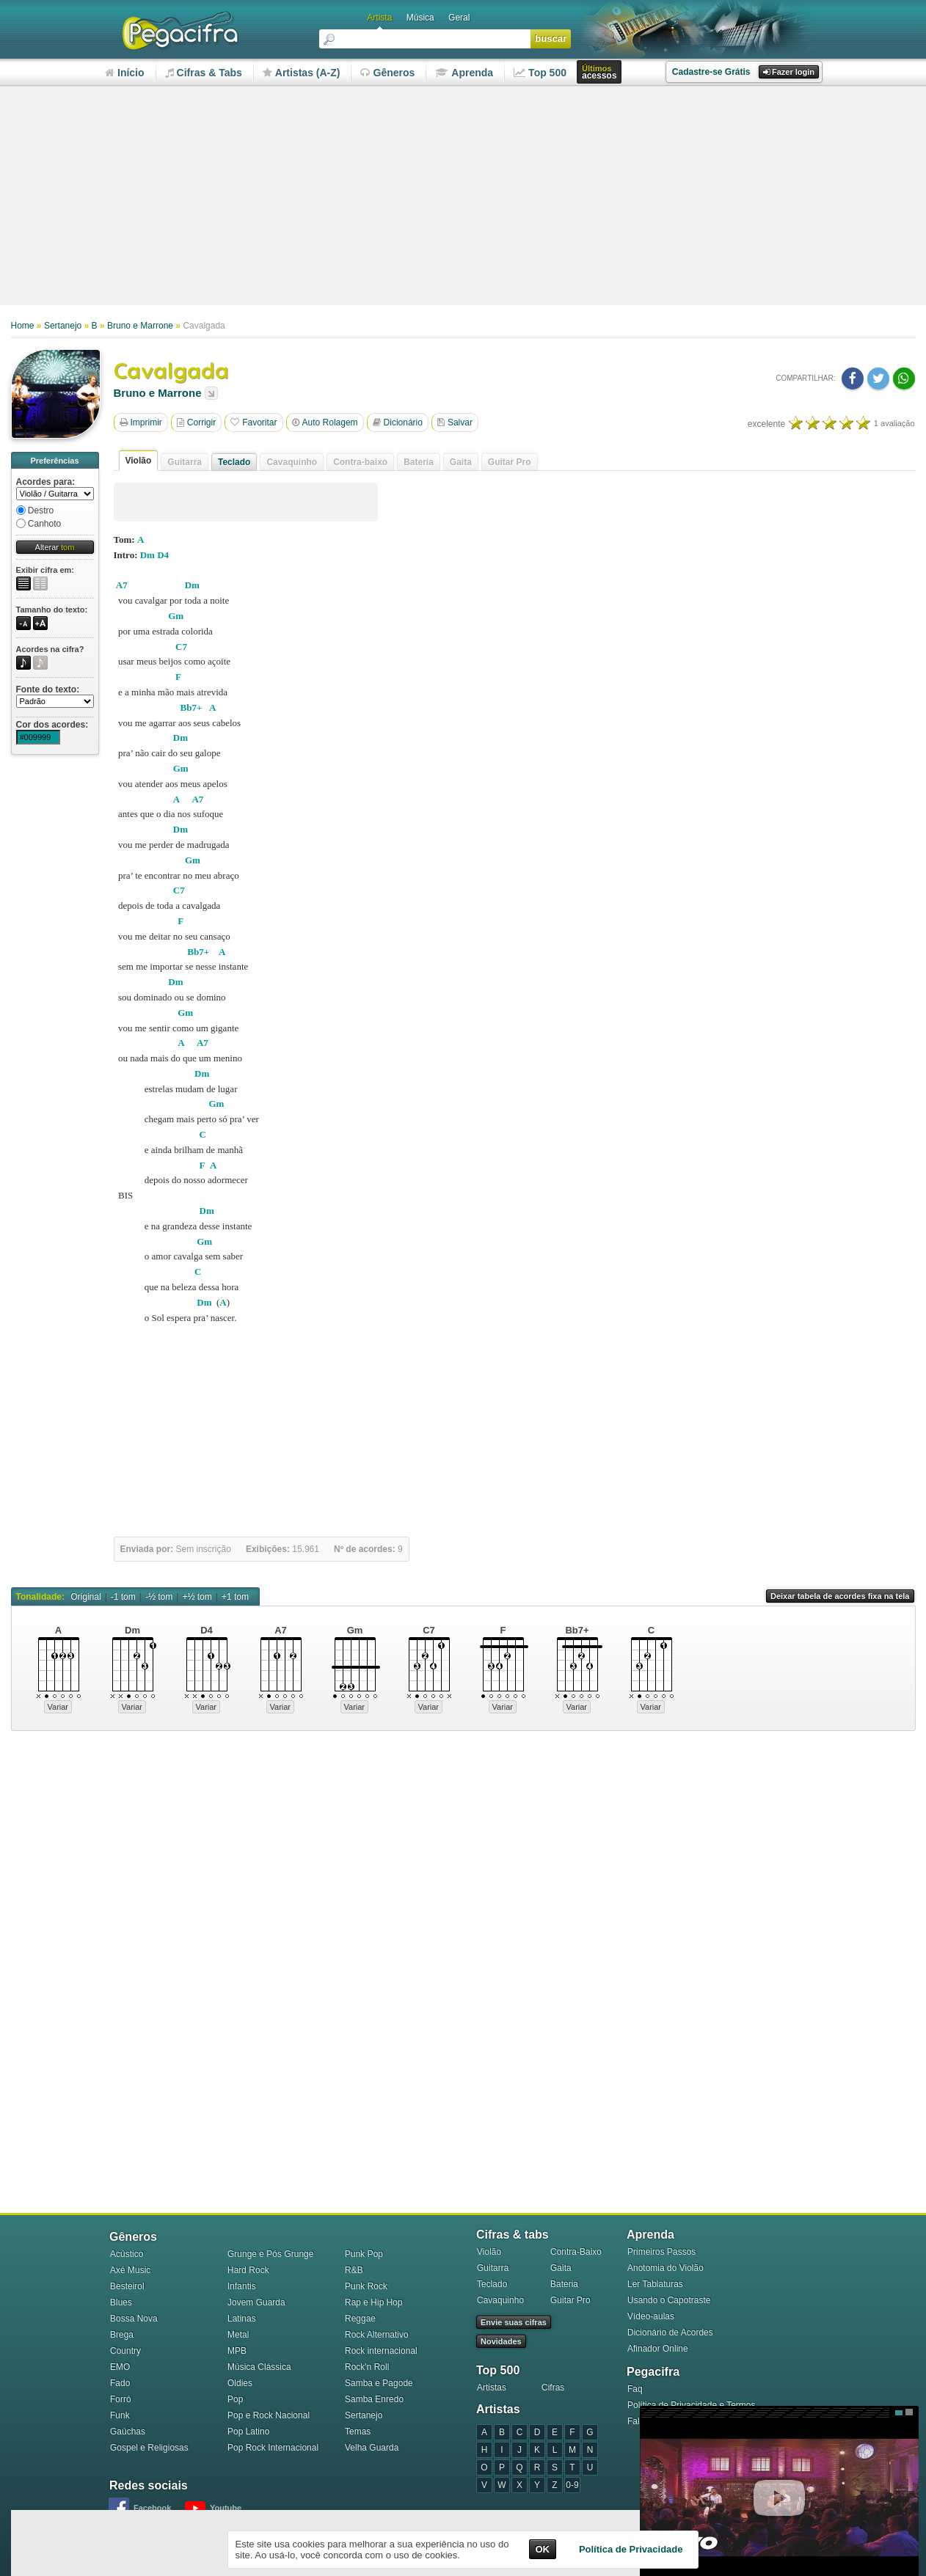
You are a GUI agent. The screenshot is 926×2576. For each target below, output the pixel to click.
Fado (120, 2383)
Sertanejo (62, 326)
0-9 (572, 2485)
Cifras (553, 2387)
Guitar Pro (570, 2300)
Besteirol (127, 2286)
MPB (237, 2351)
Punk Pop (364, 2254)
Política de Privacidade (631, 2549)
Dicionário (398, 422)
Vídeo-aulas (650, 2316)
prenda (464, 72)
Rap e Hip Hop (374, 2302)
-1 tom (123, 1597)
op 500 (540, 72)
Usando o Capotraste (668, 2300)
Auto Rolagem (325, 422)
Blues (121, 2302)
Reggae (360, 2318)
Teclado (234, 462)
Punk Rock (366, 2286)
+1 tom (235, 1597)
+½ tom (196, 1597)
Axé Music (130, 2270)
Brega (122, 2335)
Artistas (491, 2387)
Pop (235, 2399)
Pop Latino (248, 2431)
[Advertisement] (463, 196)
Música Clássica (259, 2367)
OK (543, 2549)
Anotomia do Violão (665, 2268)
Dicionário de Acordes (670, 2332)
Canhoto (39, 524)
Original (85, 1597)
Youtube (225, 2507)
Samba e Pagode (379, 2383)
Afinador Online (657, 2348)
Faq (635, 2389)
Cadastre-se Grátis (711, 72)
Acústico (126, 2254)
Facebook (152, 2507)
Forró (120, 2399)
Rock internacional (381, 2351)
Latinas (241, 2318)
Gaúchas (127, 2431)
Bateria (564, 2284)
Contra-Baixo (576, 2252)
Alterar (55, 547)
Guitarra (492, 2268)
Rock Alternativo (377, 2335)
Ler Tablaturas (655, 2284)
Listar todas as (211, 393)
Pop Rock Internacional (272, 2448)
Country (125, 2351)
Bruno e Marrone (140, 326)
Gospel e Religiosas (149, 2448)
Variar (58, 1706)
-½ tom (158, 1597)
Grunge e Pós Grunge (270, 2254)
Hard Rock (248, 2270)
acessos (599, 72)
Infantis (241, 2286)
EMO (120, 2367)
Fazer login (788, 71)
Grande (909, 2412)
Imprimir (141, 422)
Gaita (561, 2268)
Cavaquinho (500, 2300)
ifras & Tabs (203, 72)
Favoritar (253, 422)
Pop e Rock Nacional (268, 2415)
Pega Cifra (180, 31)
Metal (238, 2335)
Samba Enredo (374, 2399)
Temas (358, 2431)
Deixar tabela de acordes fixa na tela (840, 1596)
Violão (138, 460)
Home (22, 326)
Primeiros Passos (661, 2252)
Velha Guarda (371, 2448)
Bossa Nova (134, 2318)
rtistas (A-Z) (301, 72)
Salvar (455, 422)
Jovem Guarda (256, 2302)
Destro (35, 510)
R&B (354, 2270)
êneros (387, 72)
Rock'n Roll (367, 2367)
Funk (120, 2415)
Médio (899, 2412)
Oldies (239, 2383)
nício (125, 72)
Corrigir (196, 422)
